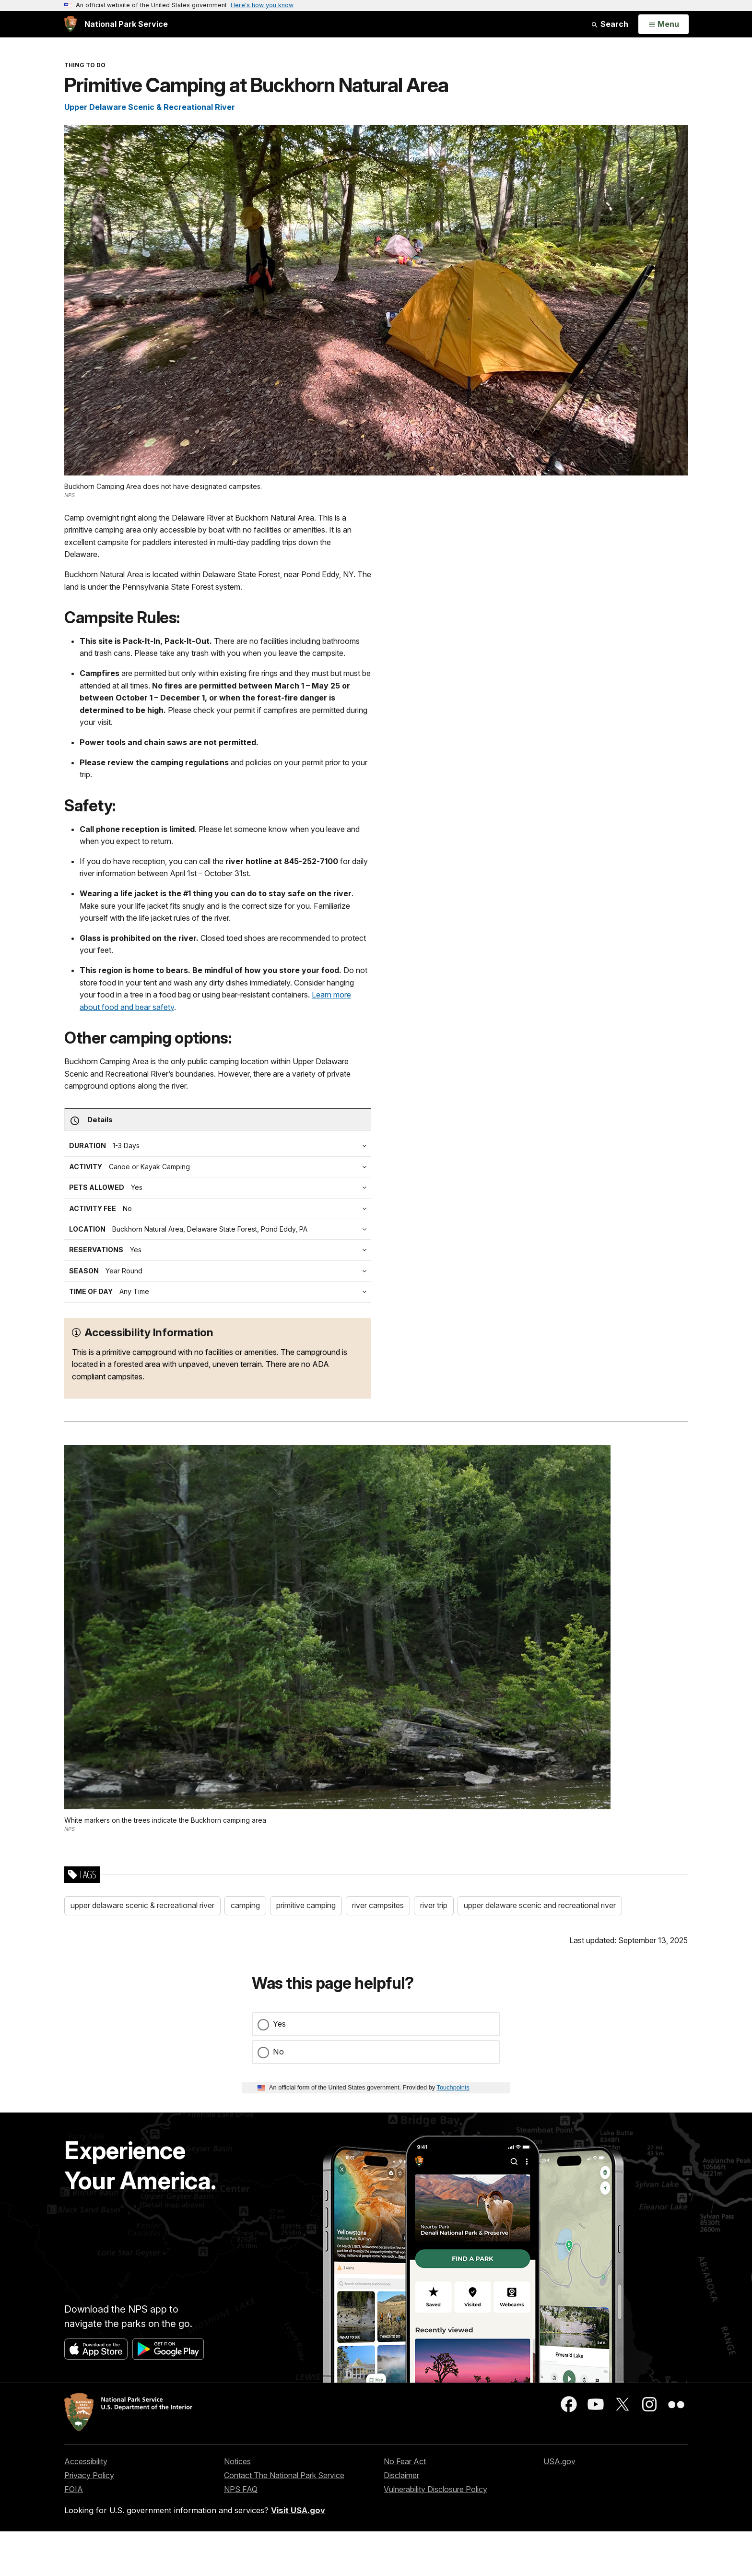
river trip (433, 1905)
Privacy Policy (89, 2475)
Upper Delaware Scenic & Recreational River (149, 107)
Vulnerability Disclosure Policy (435, 2489)
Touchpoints (453, 2087)
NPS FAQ (241, 2489)
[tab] (220, 1209)
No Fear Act (405, 2461)
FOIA (73, 2489)
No (278, 2051)
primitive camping (306, 1905)
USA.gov (559, 2461)
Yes (279, 2024)
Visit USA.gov (298, 2510)
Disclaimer (401, 2475)
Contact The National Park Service (284, 2475)
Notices (237, 2461)
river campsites (378, 1905)
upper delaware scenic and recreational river (540, 1905)
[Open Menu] (663, 24)
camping (245, 1905)
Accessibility (85, 2461)
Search (609, 24)
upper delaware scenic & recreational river (142, 1905)
